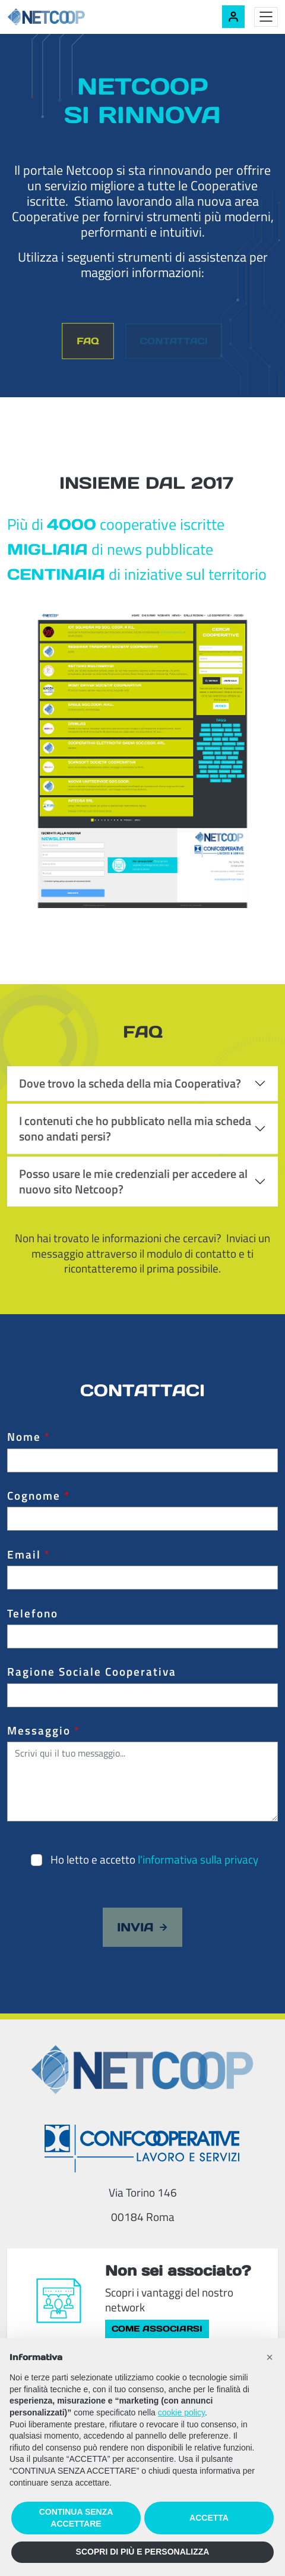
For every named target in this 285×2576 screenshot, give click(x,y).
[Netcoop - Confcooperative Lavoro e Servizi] (72, 17)
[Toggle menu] (266, 17)
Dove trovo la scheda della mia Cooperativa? (130, 1083)
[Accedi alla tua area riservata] (233, 16)
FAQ (88, 341)
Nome (28, 1436)
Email (28, 1554)
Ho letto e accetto (154, 1859)
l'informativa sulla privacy (198, 1859)
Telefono (32, 1613)
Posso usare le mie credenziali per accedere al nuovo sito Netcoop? (133, 1181)
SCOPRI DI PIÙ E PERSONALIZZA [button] (143, 2551)
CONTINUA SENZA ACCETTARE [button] (76, 2517)
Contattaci (173, 340)
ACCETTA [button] (209, 2517)
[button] (269, 2357)
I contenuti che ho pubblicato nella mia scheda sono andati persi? (135, 1128)
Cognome (38, 1495)
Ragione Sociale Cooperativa (91, 1671)
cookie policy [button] (181, 2412)
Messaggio (43, 1730)
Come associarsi (157, 2328)
